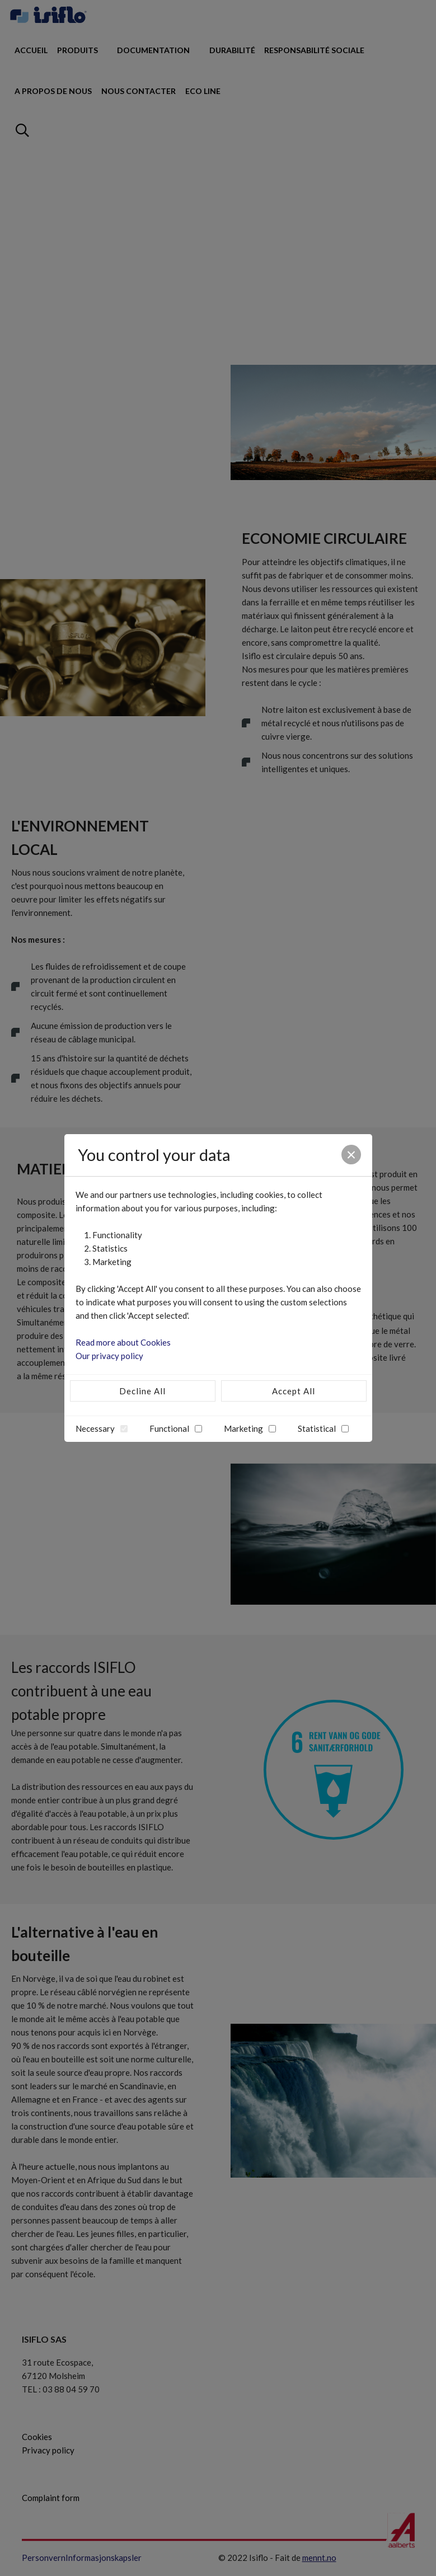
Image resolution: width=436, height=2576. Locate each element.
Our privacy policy (109, 1356)
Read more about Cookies (123, 1342)
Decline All (142, 1391)
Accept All (293, 1391)
